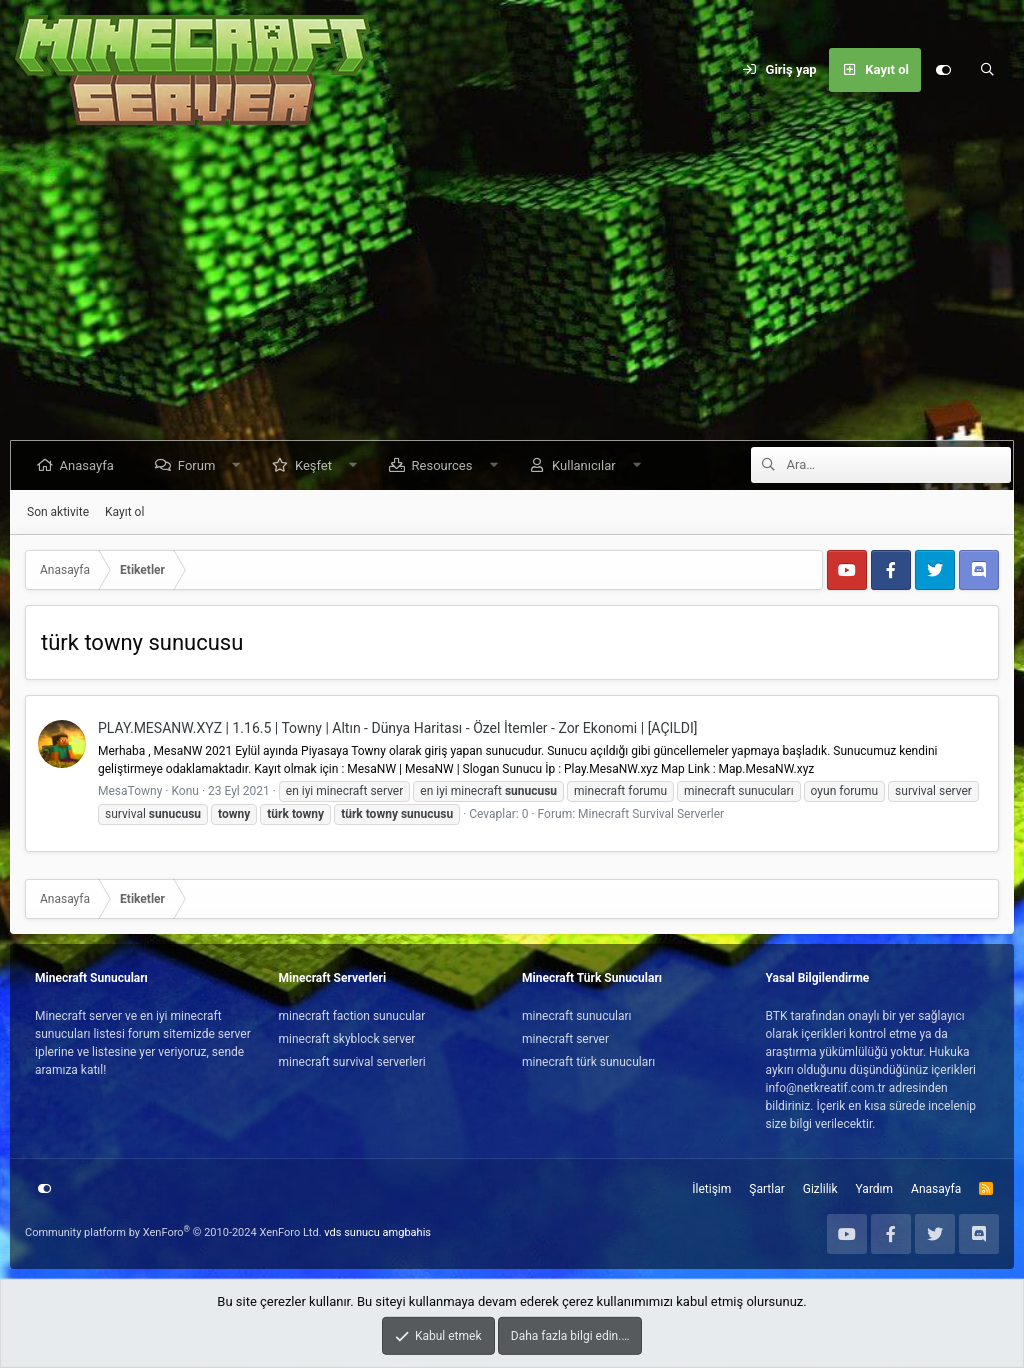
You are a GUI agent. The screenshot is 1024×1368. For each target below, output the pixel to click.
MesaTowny (130, 791)
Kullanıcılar (586, 465)
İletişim (711, 1189)
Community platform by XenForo (173, 1232)
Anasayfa (89, 465)
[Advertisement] (512, 290)
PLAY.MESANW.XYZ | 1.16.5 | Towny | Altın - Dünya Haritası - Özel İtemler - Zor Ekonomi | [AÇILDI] (398, 728)
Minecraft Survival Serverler (651, 814)
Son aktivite (58, 512)
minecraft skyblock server (347, 1039)
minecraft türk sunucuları (588, 1062)
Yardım (875, 1189)
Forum (198, 465)
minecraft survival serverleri (352, 1062)
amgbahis (407, 1232)
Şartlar (766, 1189)
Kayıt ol (124, 512)
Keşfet (315, 465)
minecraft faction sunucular (352, 1016)
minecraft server (565, 1039)
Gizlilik (820, 1189)
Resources (444, 465)
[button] (238, 465)
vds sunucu (352, 1232)
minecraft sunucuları (577, 1016)
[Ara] (987, 70)
